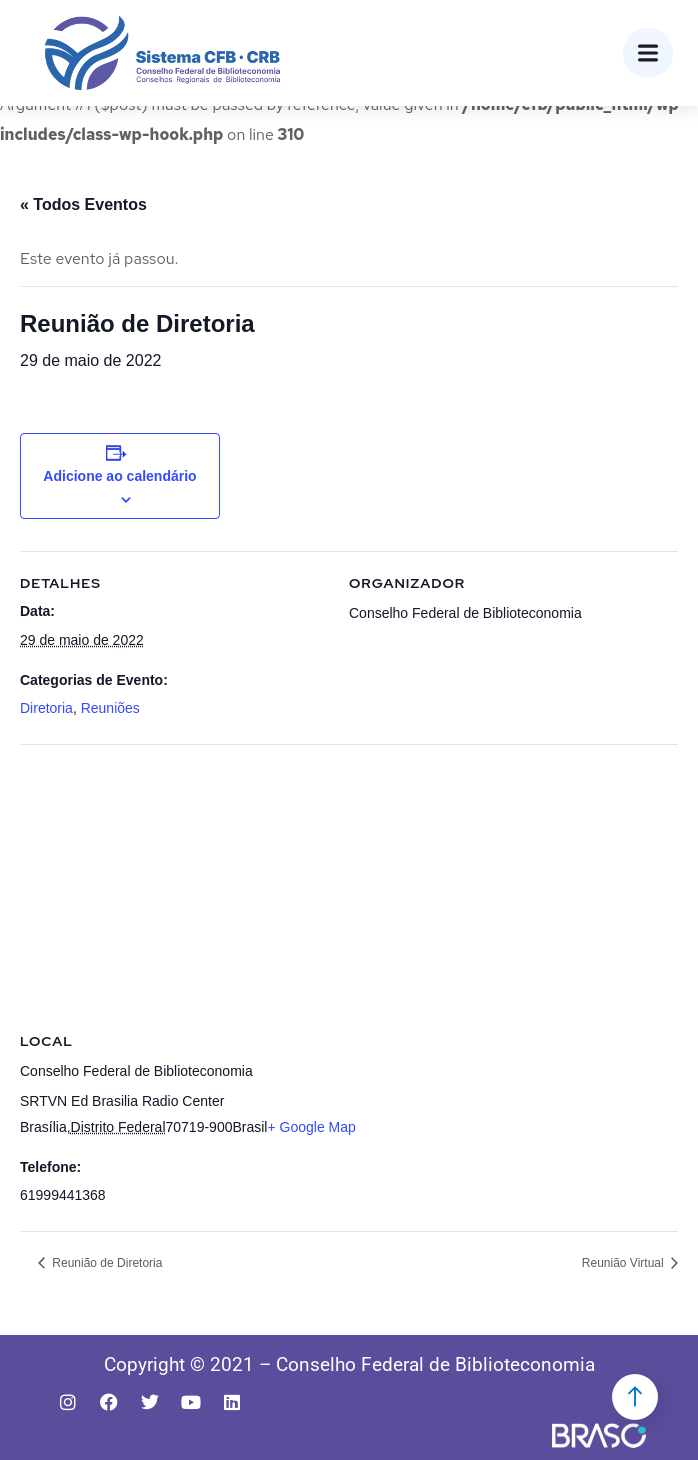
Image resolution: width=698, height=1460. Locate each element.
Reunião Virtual (624, 1263)
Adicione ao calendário (119, 476)
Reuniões (110, 708)
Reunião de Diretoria (105, 1263)
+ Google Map (311, 1127)
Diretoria (46, 708)
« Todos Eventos (83, 204)
